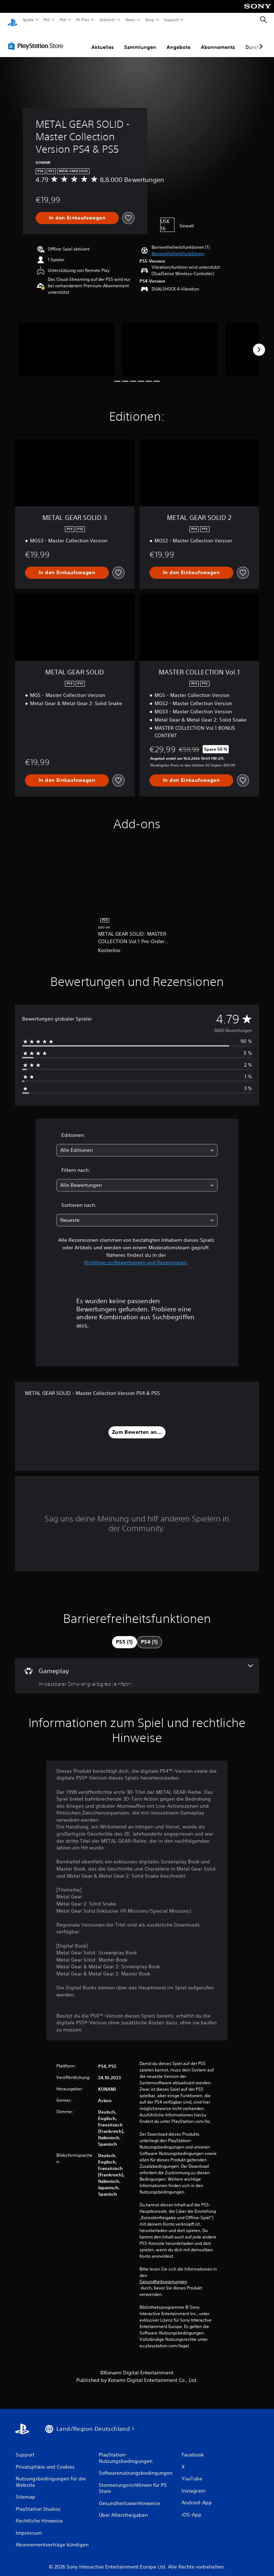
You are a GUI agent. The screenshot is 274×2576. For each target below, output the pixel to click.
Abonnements (218, 40)
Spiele (28, 19)
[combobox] (136, 1143)
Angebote (179, 40)
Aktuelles (102, 40)
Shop (149, 19)
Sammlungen (140, 40)
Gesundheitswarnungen (163, 2275)
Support (171, 19)
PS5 (47, 19)
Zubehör (107, 19)
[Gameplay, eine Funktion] (137, 1668)
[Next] (259, 343)
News (130, 19)
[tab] (124, 1635)
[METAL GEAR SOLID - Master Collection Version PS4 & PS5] (66, 343)
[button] (178, 247)
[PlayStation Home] (12, 20)
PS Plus (83, 19)
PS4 (63, 19)
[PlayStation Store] (37, 39)
